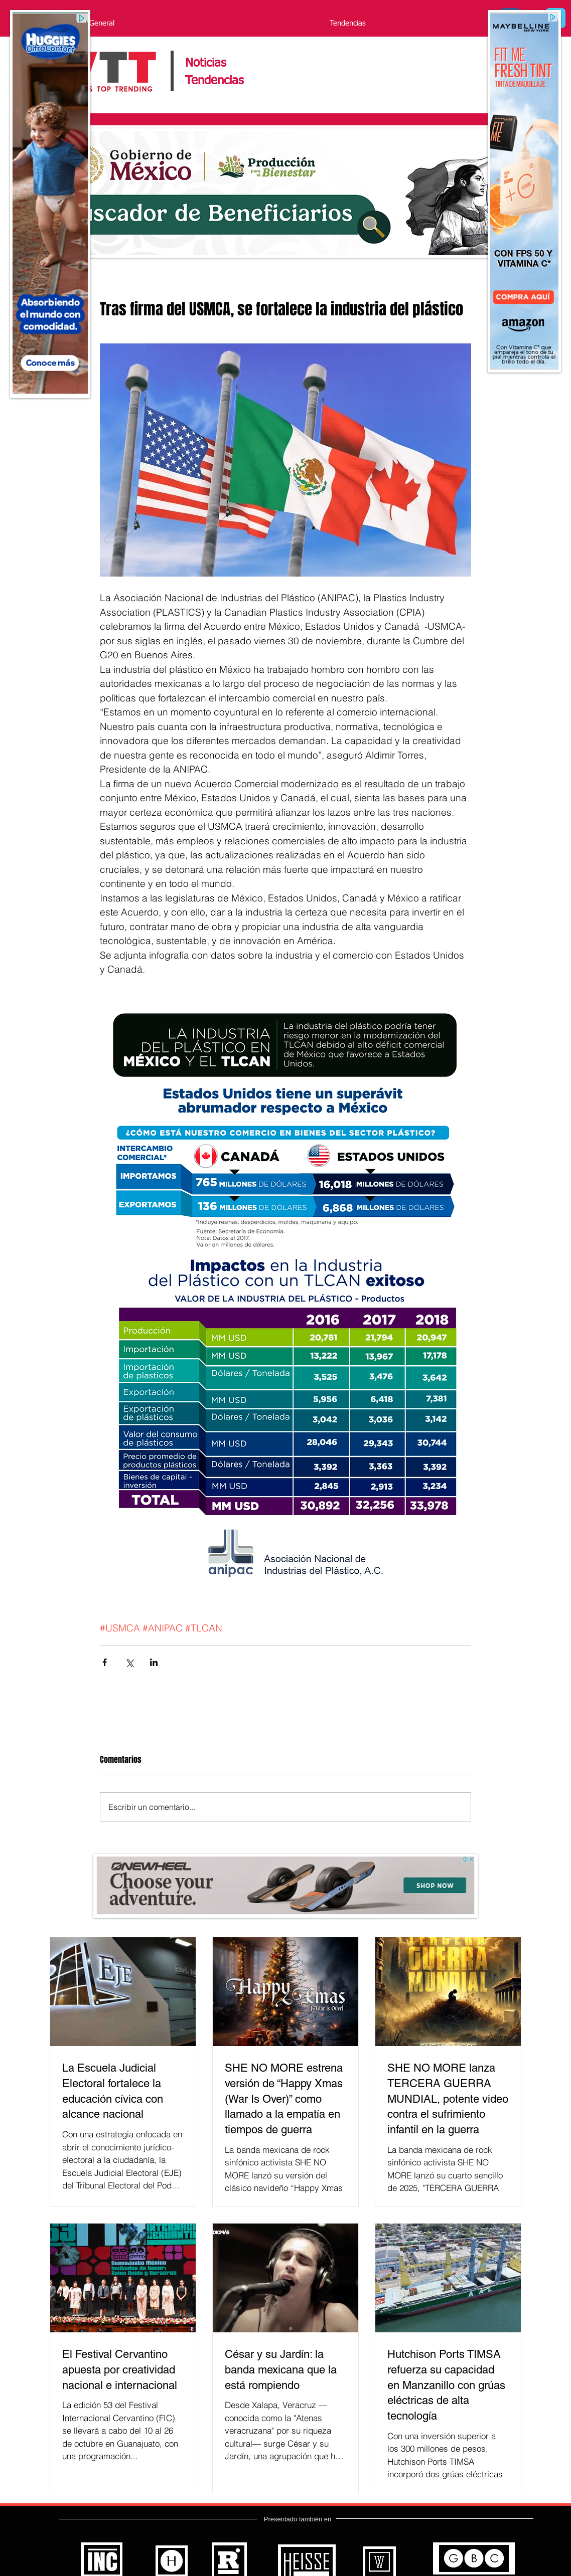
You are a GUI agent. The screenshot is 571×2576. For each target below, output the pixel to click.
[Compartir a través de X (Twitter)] (129, 1662)
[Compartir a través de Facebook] (104, 1662)
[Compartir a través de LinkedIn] (154, 1662)
